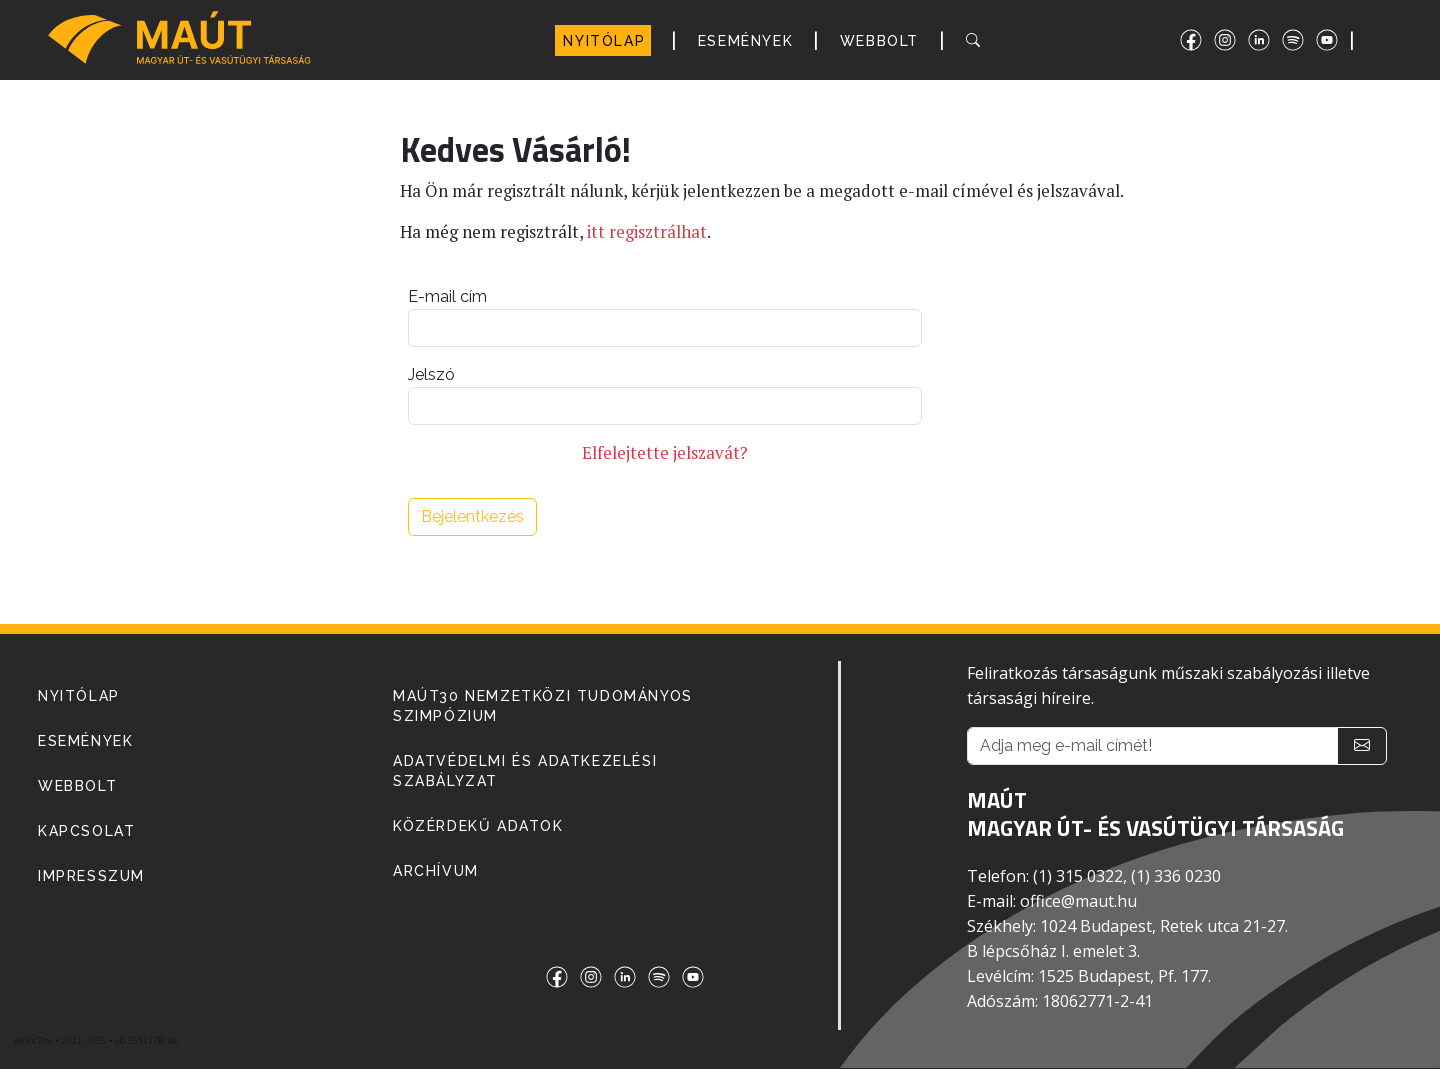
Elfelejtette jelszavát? (665, 453)
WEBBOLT (879, 41)
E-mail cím (447, 296)
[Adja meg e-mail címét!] (1152, 746)
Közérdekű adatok (478, 826)
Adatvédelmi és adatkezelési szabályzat (525, 771)
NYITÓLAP (604, 41)
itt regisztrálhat (647, 232)
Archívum (436, 871)
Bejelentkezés (472, 516)
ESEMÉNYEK (745, 41)
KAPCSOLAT (86, 831)
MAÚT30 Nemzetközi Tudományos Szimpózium (543, 706)
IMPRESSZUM (91, 876)
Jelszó (431, 374)
